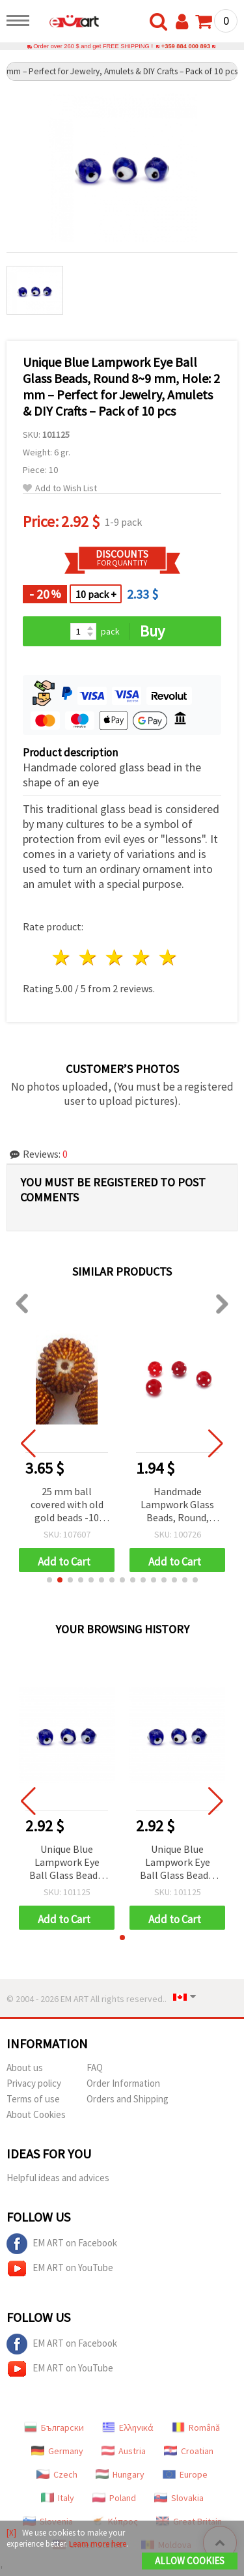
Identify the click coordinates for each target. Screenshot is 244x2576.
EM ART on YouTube (60, 2268)
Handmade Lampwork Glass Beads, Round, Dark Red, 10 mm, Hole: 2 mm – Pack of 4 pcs (177, 1505)
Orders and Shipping (128, 2099)
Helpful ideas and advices (58, 2177)
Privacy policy (34, 2083)
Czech (56, 2474)
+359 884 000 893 (185, 46)
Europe (185, 2474)
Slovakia (179, 2498)
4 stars (141, 957)
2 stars (88, 957)
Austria (124, 2451)
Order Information (123, 2083)
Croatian (188, 2451)
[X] (11, 2532)
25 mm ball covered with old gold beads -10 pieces (67, 1505)
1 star (62, 957)
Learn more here (97, 2543)
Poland (114, 2498)
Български (54, 2427)
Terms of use (33, 2099)
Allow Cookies (189, 2561)
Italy (57, 2498)
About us (25, 2067)
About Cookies (36, 2114)
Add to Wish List (60, 488)
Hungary (120, 2474)
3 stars (115, 957)
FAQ (95, 2067)
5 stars (168, 957)
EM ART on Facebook (62, 2243)
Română (196, 2427)
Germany (57, 2451)
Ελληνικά (128, 2427)
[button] (49, 1579)
